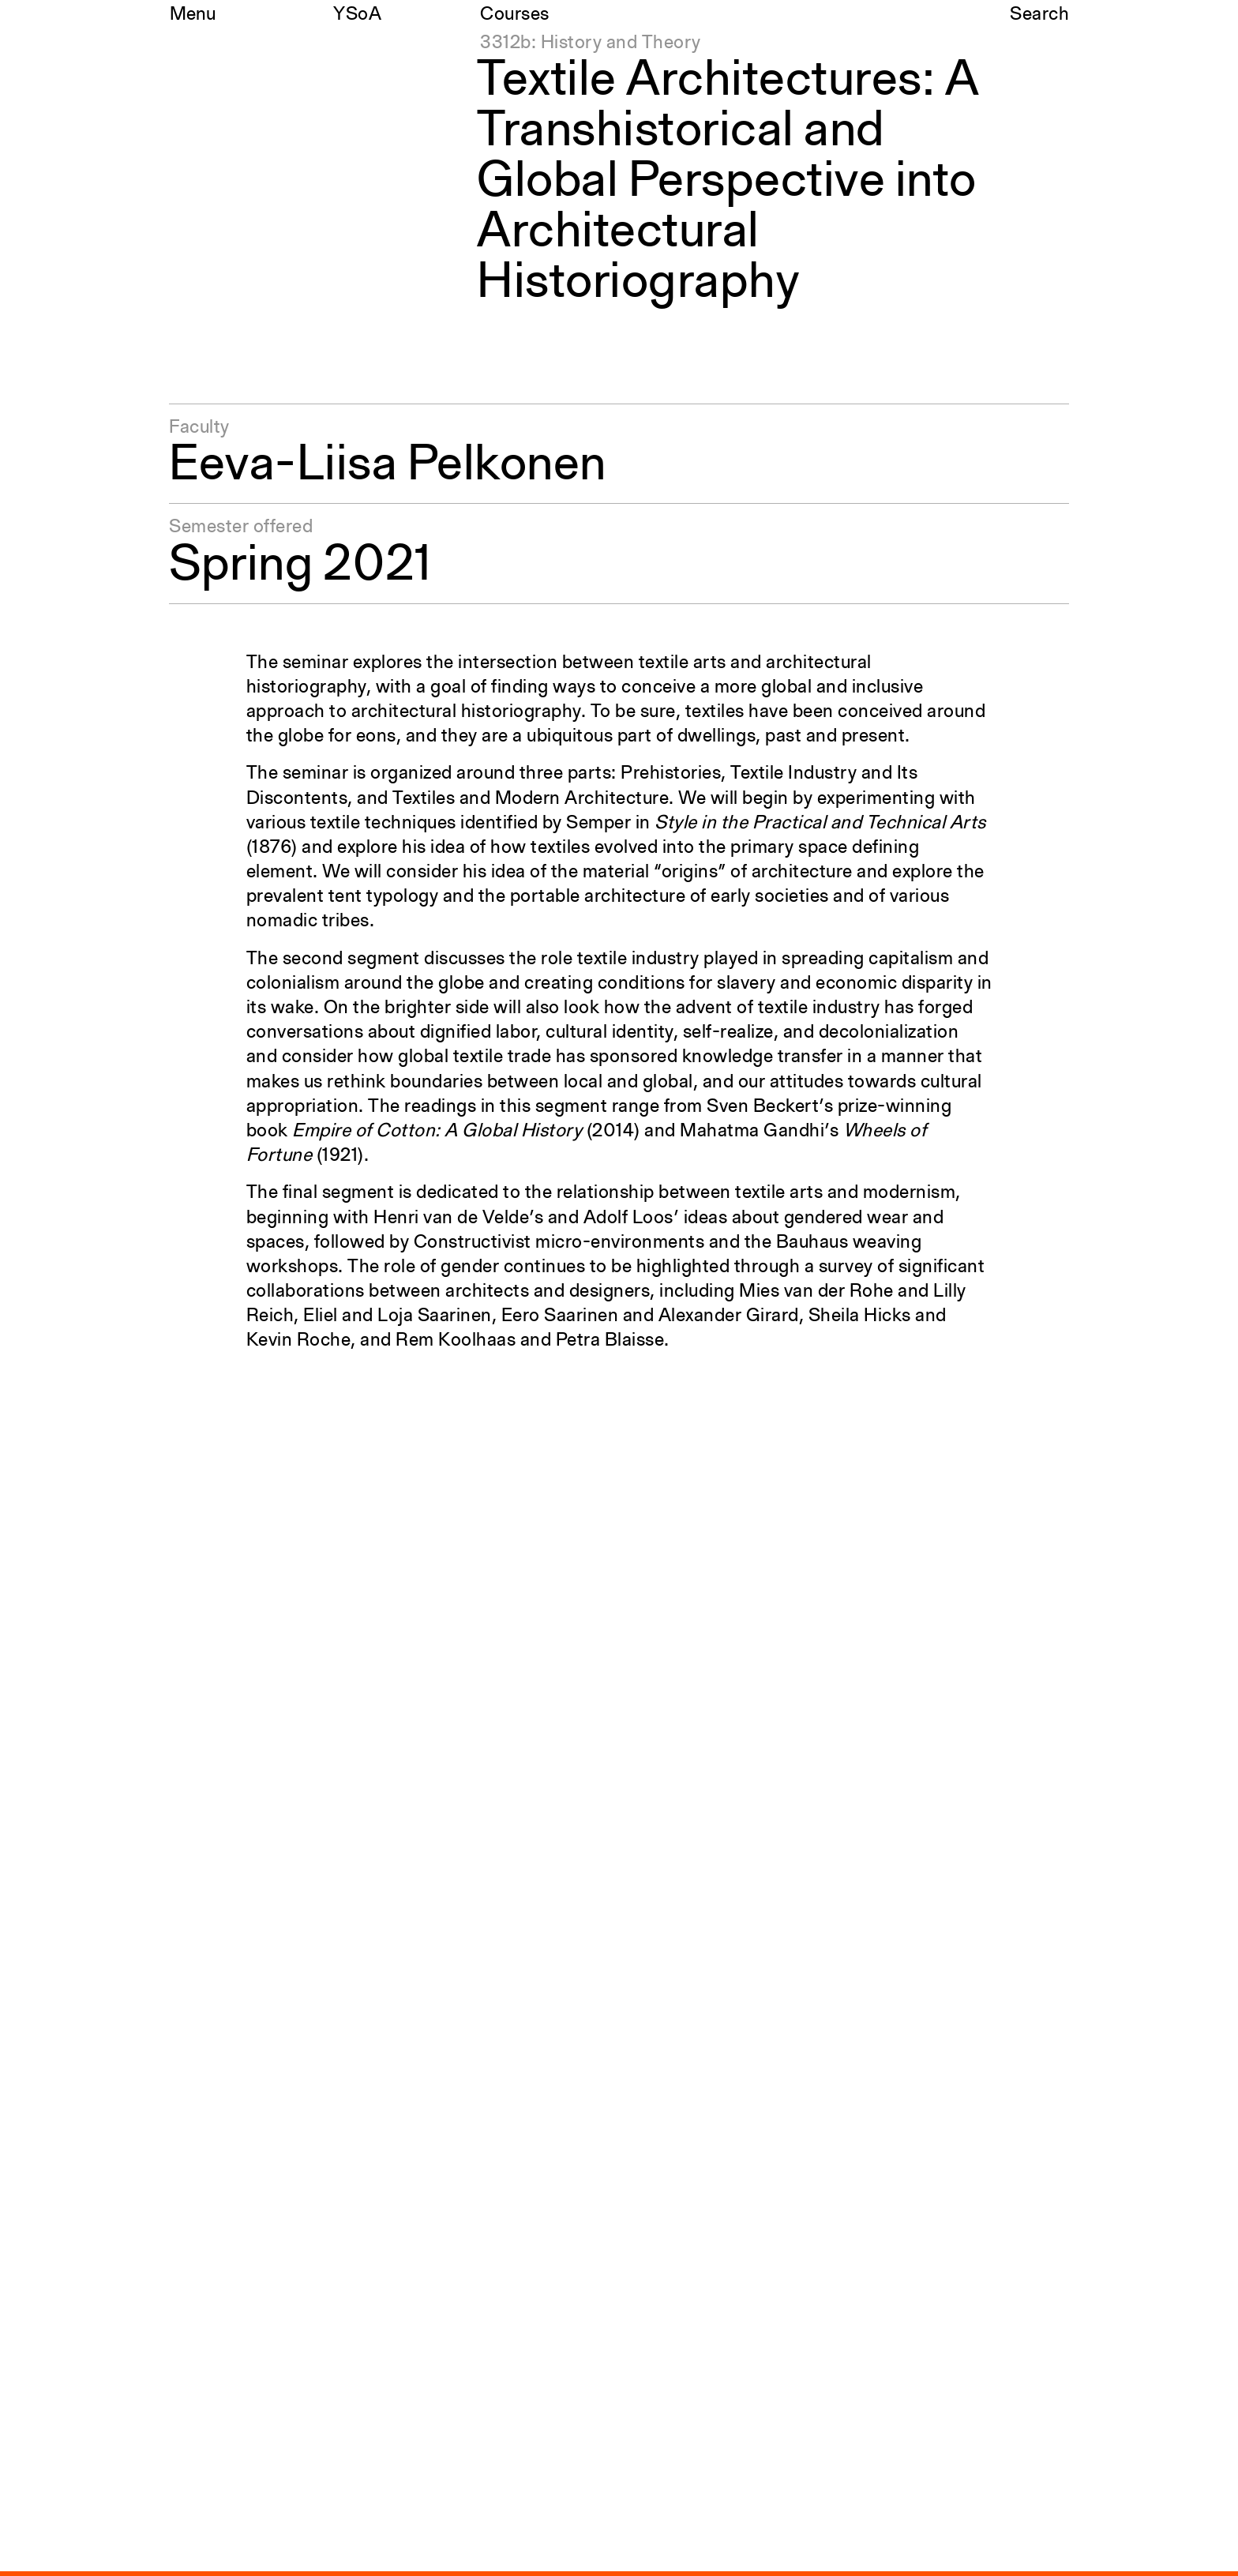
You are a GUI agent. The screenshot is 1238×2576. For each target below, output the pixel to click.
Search (1039, 15)
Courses (515, 15)
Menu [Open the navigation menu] (193, 15)
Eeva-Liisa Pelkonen (387, 466)
